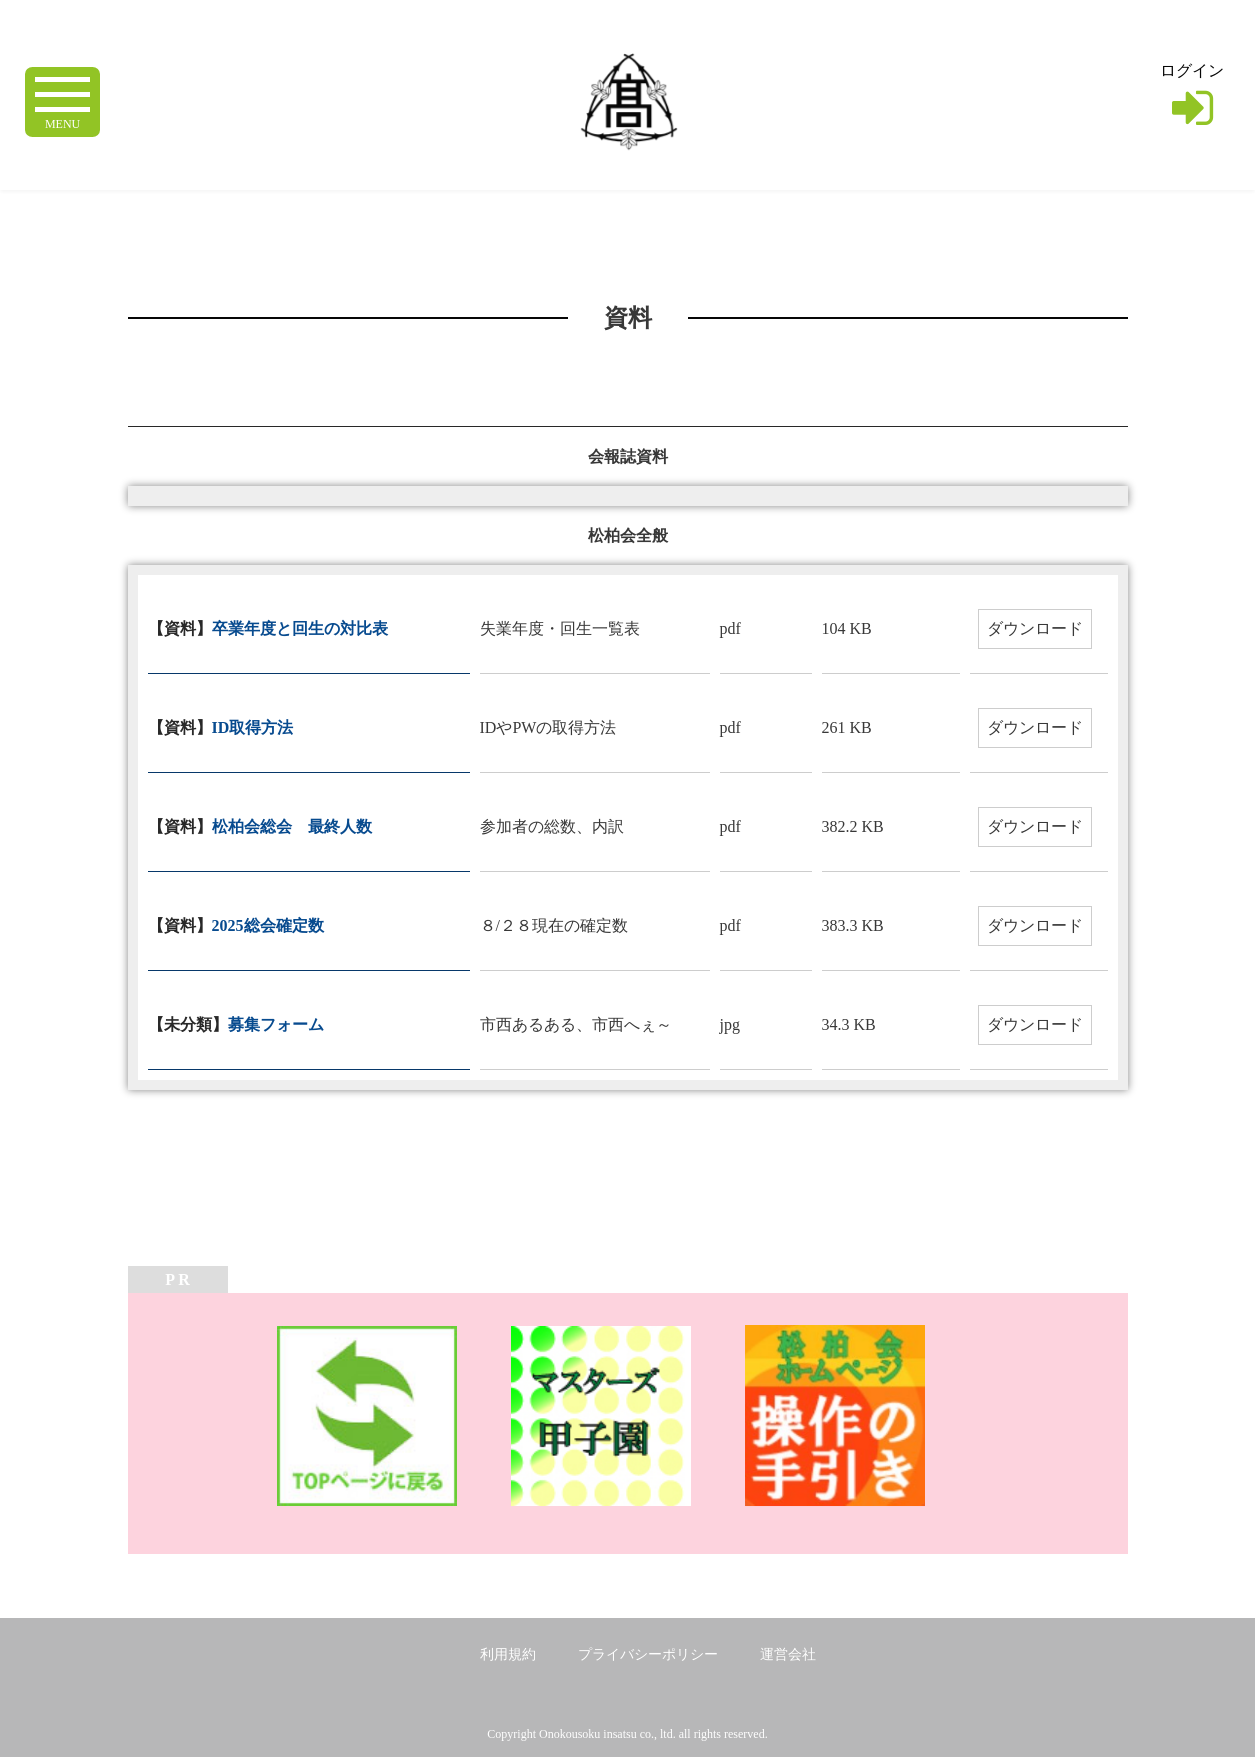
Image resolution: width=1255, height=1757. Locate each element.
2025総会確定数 (268, 925)
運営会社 (788, 1654)
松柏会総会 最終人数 (292, 826)
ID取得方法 (253, 727)
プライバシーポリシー (648, 1654)
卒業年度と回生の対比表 (300, 628)
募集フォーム (276, 1024)
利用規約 (508, 1654)
